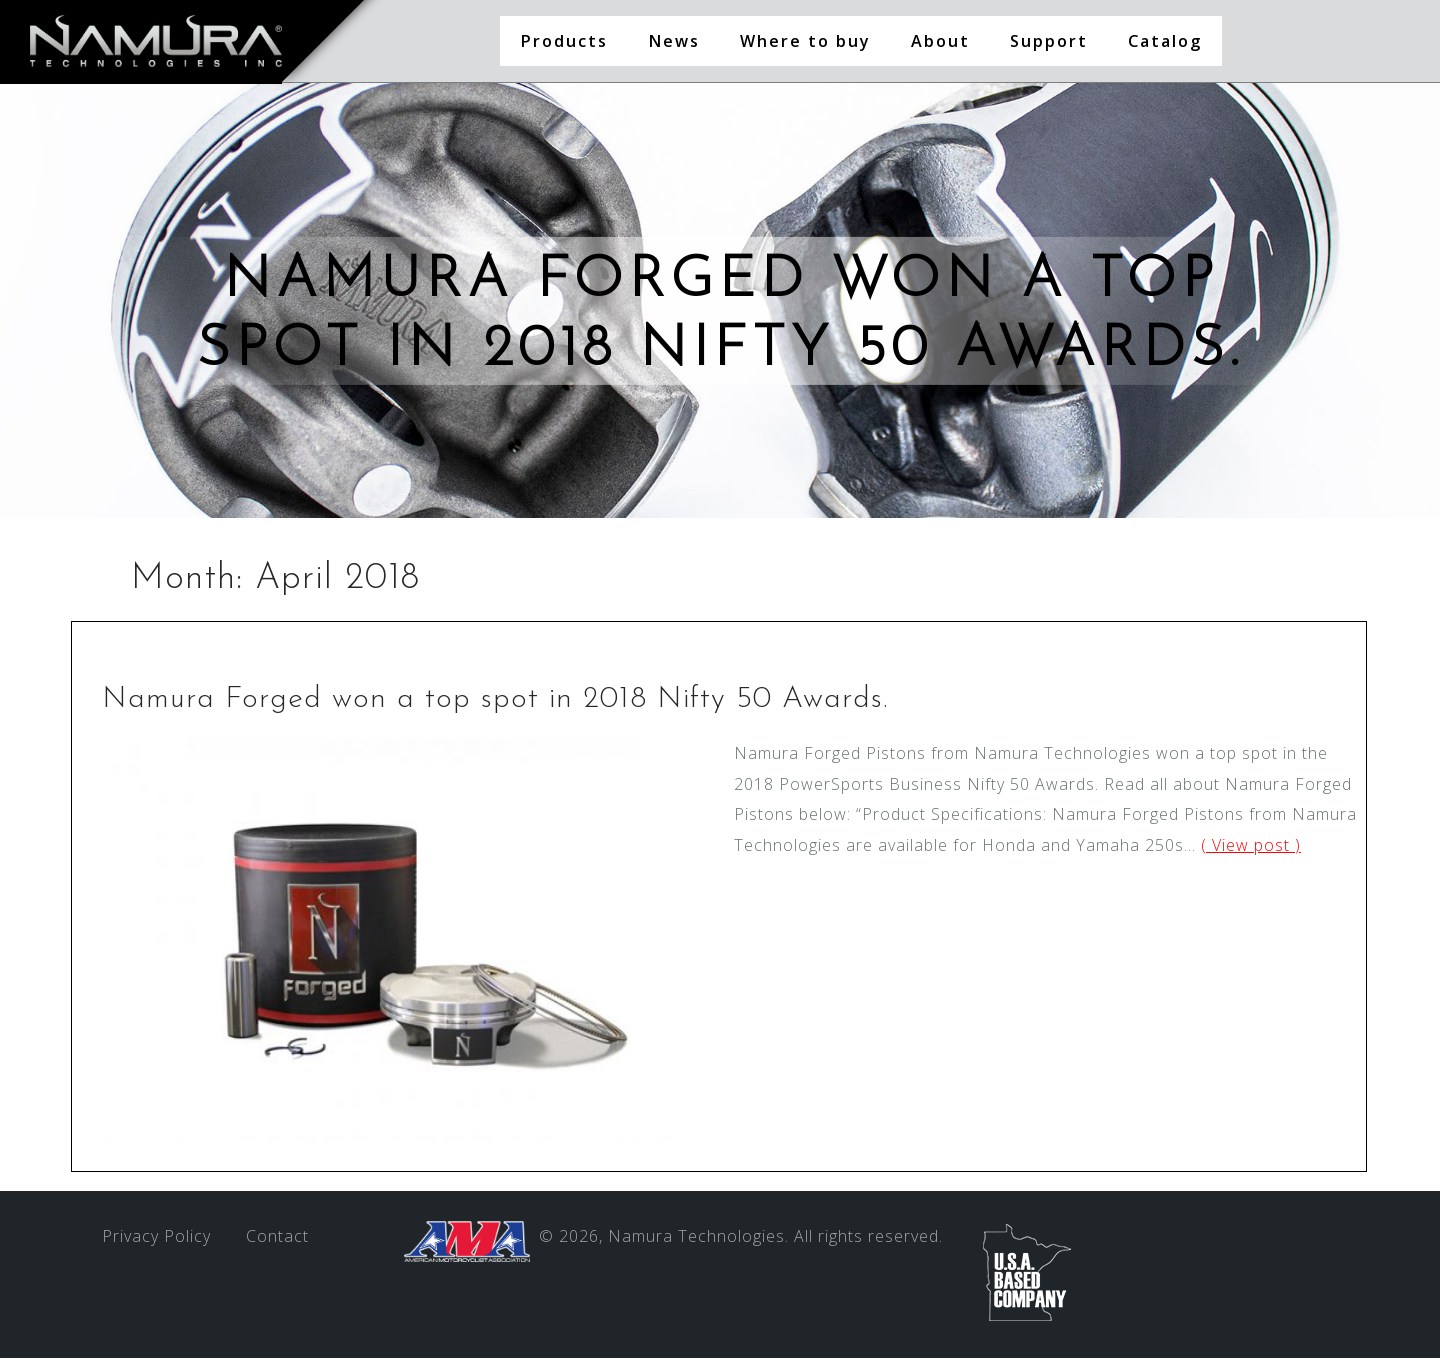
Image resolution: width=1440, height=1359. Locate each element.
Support (1049, 41)
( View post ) (1251, 846)
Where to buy (805, 41)
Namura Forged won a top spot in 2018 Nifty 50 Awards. (495, 700)
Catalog (1165, 41)
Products (564, 41)
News (674, 41)
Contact (277, 1237)
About (940, 41)
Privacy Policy (156, 1237)
